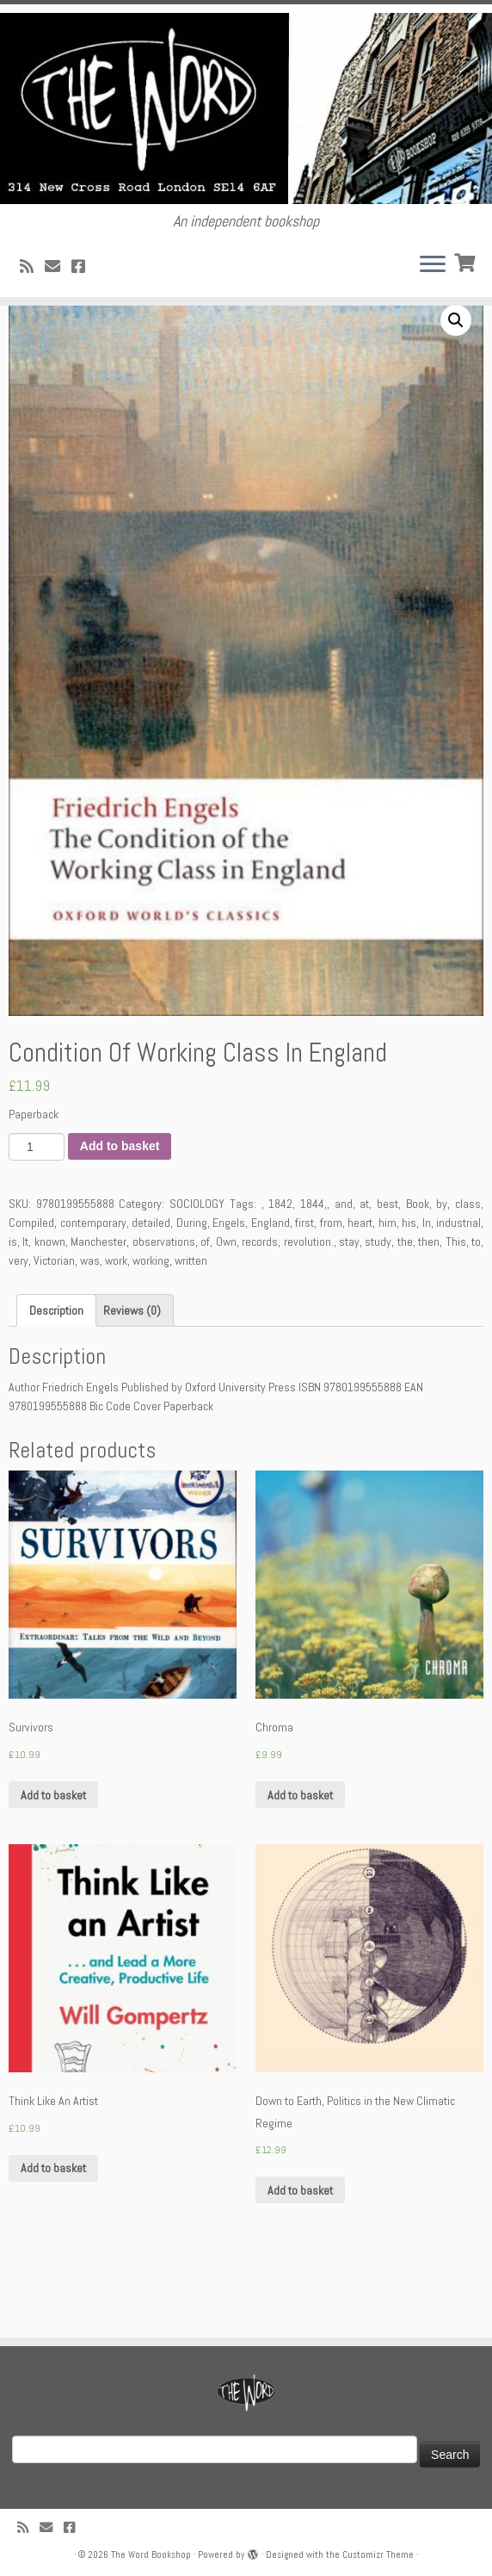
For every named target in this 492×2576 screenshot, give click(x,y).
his (409, 1290)
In (426, 1290)
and (344, 1271)
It (25, 1309)
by (441, 1271)
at (364, 1271)
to (476, 1309)
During (191, 1290)
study (378, 1309)
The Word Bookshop (151, 2554)
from (331, 1290)
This (456, 1309)
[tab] (56, 1378)
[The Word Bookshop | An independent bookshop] (246, 111)
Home (23, 342)
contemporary (93, 1290)
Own (226, 1309)
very (18, 1328)
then (429, 1309)
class (468, 1271)
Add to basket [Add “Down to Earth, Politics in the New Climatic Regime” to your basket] (300, 2258)
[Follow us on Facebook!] (83, 272)
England (270, 1290)
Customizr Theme (378, 2554)
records (260, 1309)
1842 (280, 1271)
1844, (313, 1271)
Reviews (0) (132, 1378)
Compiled (31, 1290)
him (387, 1290)
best (387, 1271)
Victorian (54, 1328)
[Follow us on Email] (58, 272)
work (116, 1328)
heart (359, 1290)
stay (349, 1309)
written (191, 1328)
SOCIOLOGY (75, 342)
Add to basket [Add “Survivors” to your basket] (53, 1863)
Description (56, 1378)
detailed (151, 1290)
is (13, 1309)
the (405, 1309)
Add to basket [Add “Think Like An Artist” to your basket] (53, 2236)
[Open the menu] (433, 272)
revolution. (309, 1309)
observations (163, 1309)
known (49, 1309)
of (205, 1309)
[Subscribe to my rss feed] (32, 272)
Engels (228, 1290)
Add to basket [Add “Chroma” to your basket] (300, 1863)
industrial (458, 1290)
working (150, 1328)
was (90, 1328)
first (304, 1290)
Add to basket (120, 1214)
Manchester (98, 1309)
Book (417, 1271)
